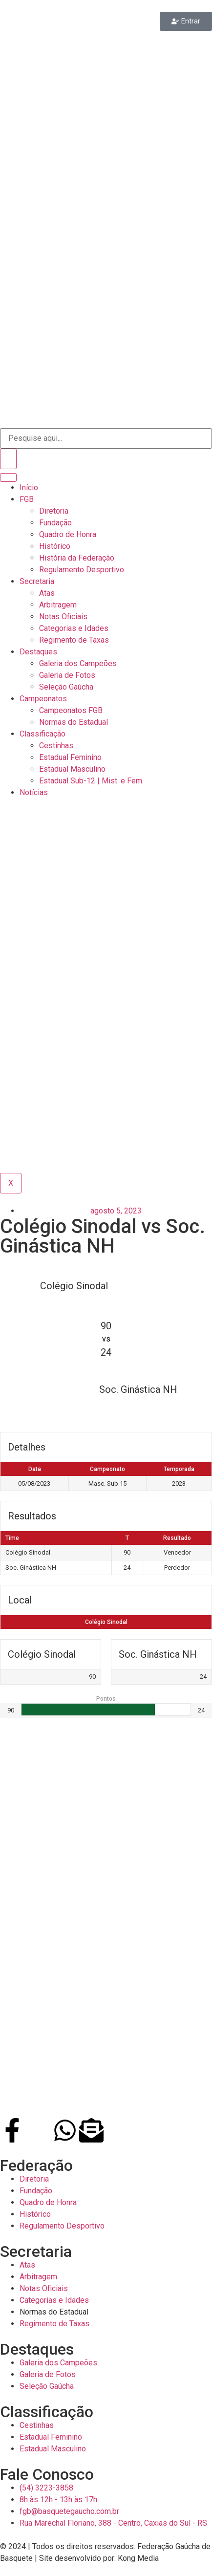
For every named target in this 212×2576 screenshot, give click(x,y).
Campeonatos (43, 698)
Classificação (42, 733)
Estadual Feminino (70, 757)
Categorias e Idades (73, 628)
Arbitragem (58, 604)
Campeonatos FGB (71, 710)
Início (29, 487)
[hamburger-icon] (8, 477)
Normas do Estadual (73, 722)
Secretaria (37, 581)
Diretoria (53, 511)
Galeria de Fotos (67, 675)
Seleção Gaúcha (66, 687)
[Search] (8, 459)
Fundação (55, 522)
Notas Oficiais (63, 616)
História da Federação (76, 558)
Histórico (54, 546)
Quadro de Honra (67, 534)
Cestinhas (56, 745)
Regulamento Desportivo (81, 569)
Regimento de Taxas (74, 640)
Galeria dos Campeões (78, 663)
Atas (47, 593)
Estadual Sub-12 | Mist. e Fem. (91, 780)
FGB (27, 499)
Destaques (38, 651)
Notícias (34, 792)
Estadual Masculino (72, 769)
